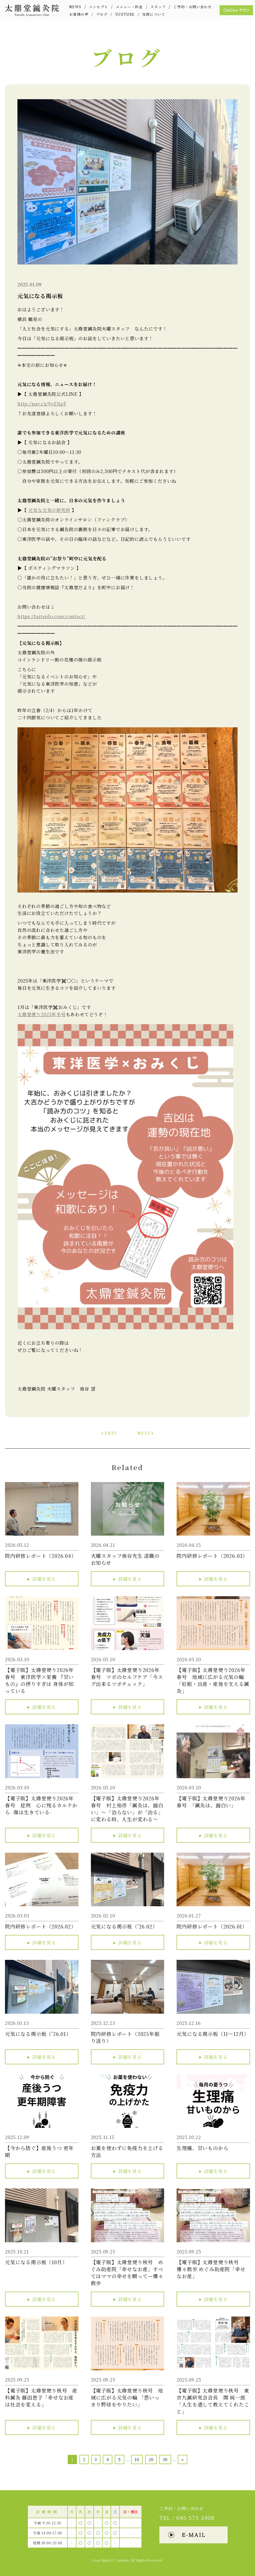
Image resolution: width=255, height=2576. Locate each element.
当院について (153, 14)
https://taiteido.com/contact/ (51, 616)
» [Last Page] (182, 2459)
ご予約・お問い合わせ (192, 6)
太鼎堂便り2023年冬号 (41, 1014)
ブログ (102, 14)
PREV (111, 1433)
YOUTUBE (125, 14)
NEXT (144, 1433)
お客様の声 (78, 14)
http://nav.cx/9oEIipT (41, 403)
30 (165, 2459)
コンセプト (98, 6)
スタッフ (158, 6)
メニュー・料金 (129, 6)
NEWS (75, 6)
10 (136, 2459)
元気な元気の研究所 (49, 510)
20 (151, 2459)
